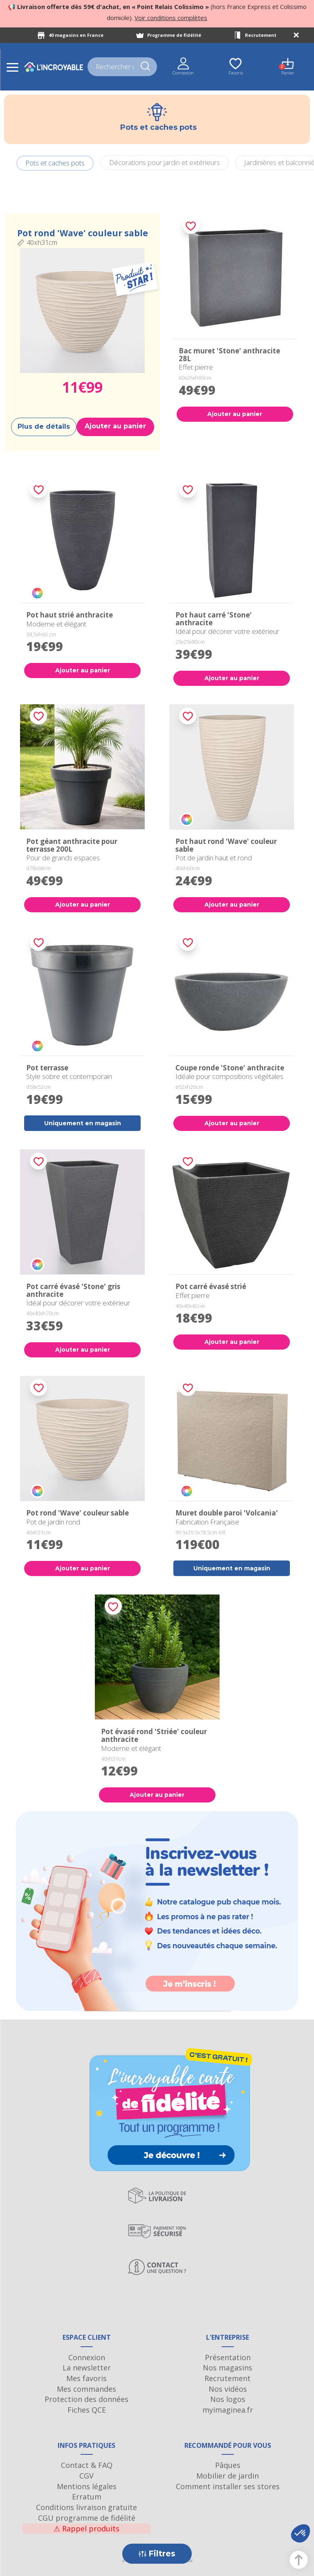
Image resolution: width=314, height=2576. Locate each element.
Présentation (228, 2357)
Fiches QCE (86, 2410)
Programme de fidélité (174, 35)
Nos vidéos (228, 2389)
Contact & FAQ (86, 2465)
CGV (86, 2476)
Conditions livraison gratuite (86, 2507)
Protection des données (86, 2399)
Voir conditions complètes (171, 18)
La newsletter (87, 2367)
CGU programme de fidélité (86, 2518)
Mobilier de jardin (227, 2476)
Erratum (86, 2496)
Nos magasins (227, 2367)
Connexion (86, 2357)
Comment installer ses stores (228, 2486)
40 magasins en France (76, 35)
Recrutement (260, 35)
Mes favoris (86, 2378)
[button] (300, 2533)
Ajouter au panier (115, 426)
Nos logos (227, 2399)
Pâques (227, 2465)
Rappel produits (86, 2528)
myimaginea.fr (227, 2410)
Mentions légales (87, 2486)
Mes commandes (86, 2389)
